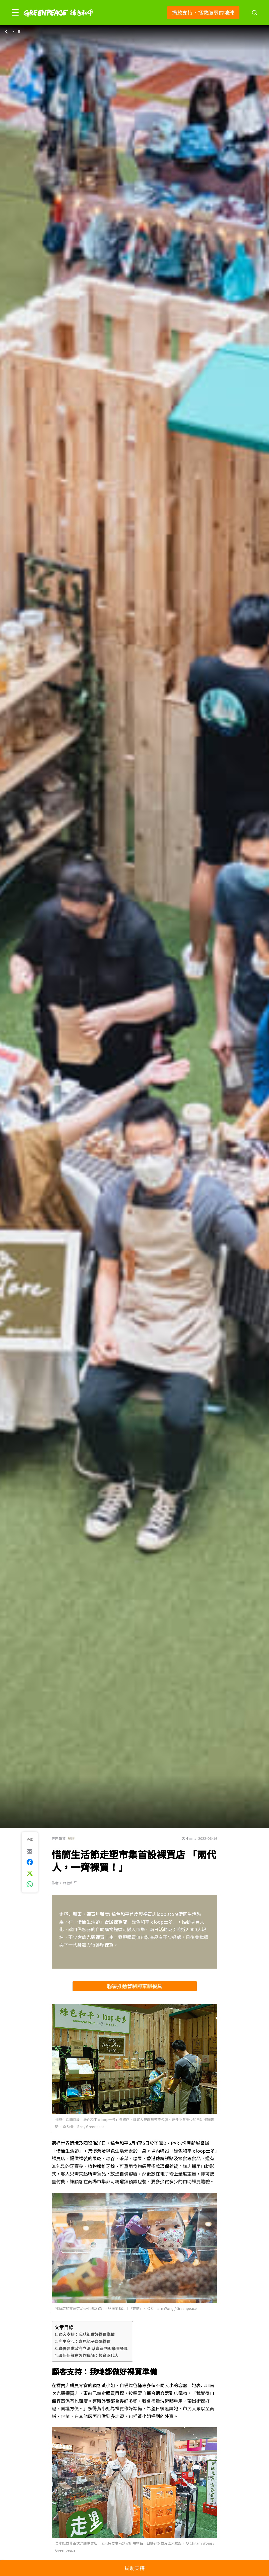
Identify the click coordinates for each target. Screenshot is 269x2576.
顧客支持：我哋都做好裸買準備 (86, 2334)
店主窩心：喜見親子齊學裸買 (84, 2341)
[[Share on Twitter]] (30, 1873)
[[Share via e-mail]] (30, 1851)
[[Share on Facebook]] (30, 1862)
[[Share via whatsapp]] (30, 1884)
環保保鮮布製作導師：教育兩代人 (88, 2355)
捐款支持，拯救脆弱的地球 (203, 12)
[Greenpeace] (58, 20)
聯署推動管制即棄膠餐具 (134, 1986)
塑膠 (71, 1838)
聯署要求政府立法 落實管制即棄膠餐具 (93, 2348)
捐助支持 (134, 2567)
